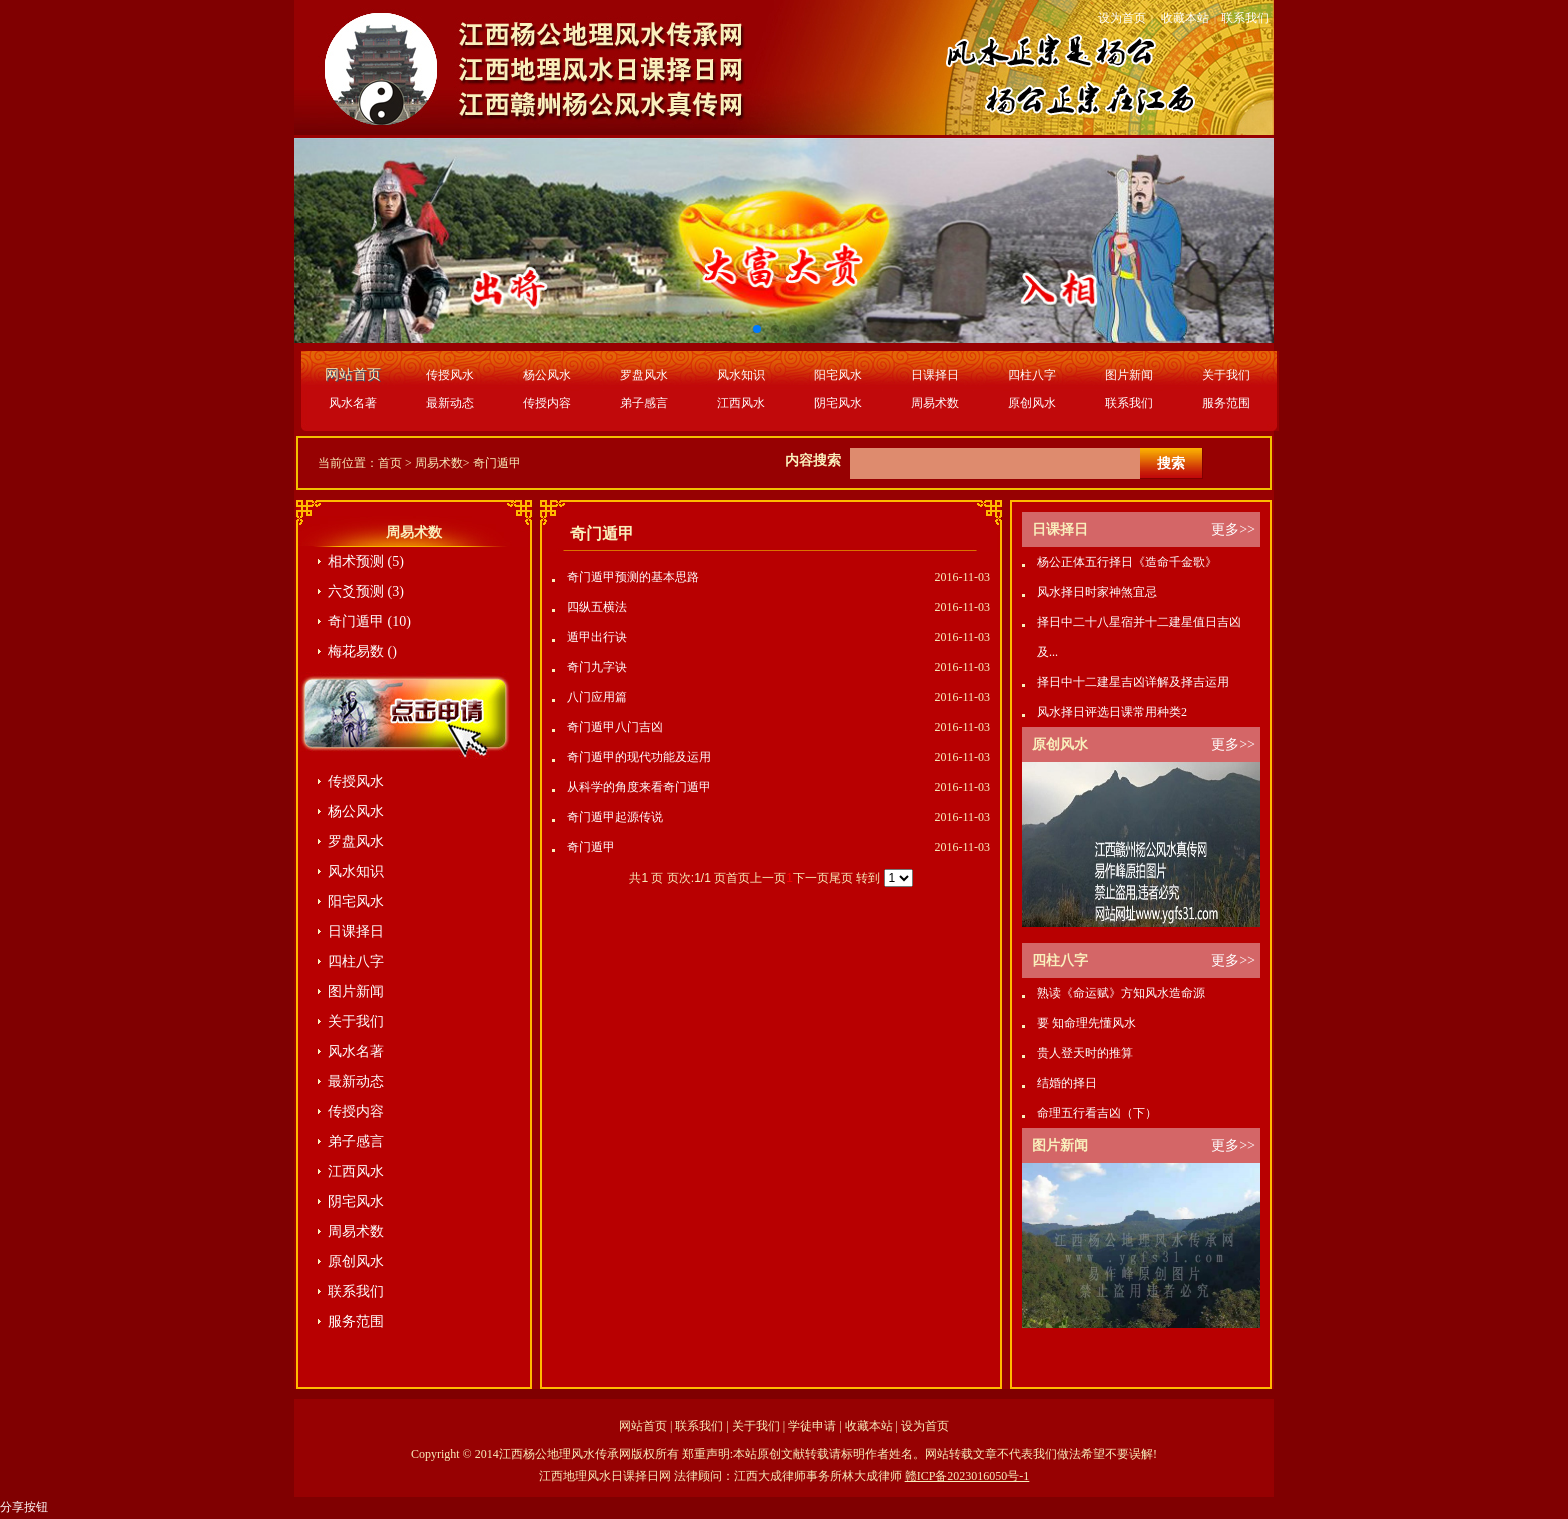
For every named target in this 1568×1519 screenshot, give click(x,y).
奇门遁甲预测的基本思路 (633, 577)
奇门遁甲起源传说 (615, 817)
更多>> (1233, 529)
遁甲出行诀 (597, 637)
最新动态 (450, 403)
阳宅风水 (838, 375)
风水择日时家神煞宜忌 (1097, 592)
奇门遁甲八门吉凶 (615, 727)
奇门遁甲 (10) (369, 621)
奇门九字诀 (597, 667)
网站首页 (643, 1426)
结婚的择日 (1067, 1083)
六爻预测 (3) (366, 591)
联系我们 (1245, 18)
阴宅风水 (838, 403)
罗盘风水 (644, 375)
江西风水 (741, 403)
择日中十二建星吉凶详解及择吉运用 (1133, 682)
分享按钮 (24, 1507)
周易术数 (935, 403)
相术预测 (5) (366, 561)
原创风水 (1032, 403)
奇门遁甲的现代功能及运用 (639, 757)
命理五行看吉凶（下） (1097, 1113)
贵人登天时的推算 (1085, 1053)
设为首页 (1122, 18)
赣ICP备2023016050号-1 (967, 1476)
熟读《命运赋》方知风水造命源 (1121, 993)
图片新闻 (1129, 375)
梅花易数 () (362, 651)
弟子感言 (644, 403)
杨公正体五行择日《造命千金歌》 (1127, 562)
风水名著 (353, 403)
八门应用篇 (597, 697)
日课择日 (935, 375)
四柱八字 (1032, 375)
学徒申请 (812, 1426)
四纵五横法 (597, 607)
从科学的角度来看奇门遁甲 (639, 787)
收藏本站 (1185, 18)
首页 (390, 463)
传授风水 (450, 375)
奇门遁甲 (497, 463)
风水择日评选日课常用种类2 (1112, 712)
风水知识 (741, 375)
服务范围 (1226, 403)
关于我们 (1226, 375)
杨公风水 (547, 375)
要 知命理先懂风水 (1086, 1023)
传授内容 (547, 403)
